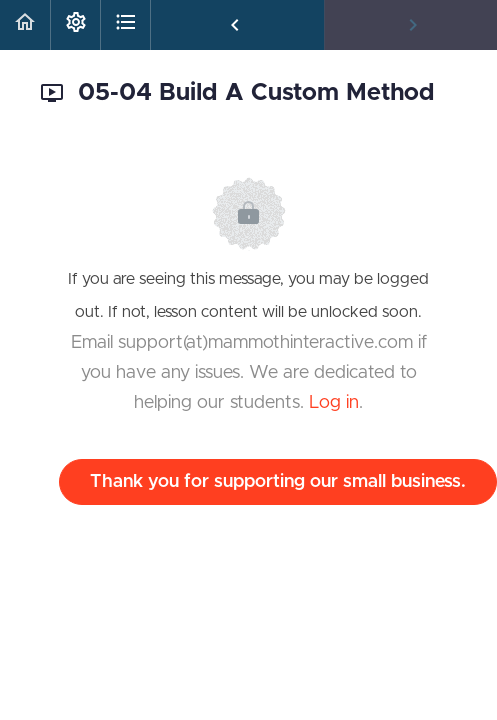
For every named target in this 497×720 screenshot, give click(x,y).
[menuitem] (75, 25)
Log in (334, 403)
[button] (25, 25)
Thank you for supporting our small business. (278, 482)
